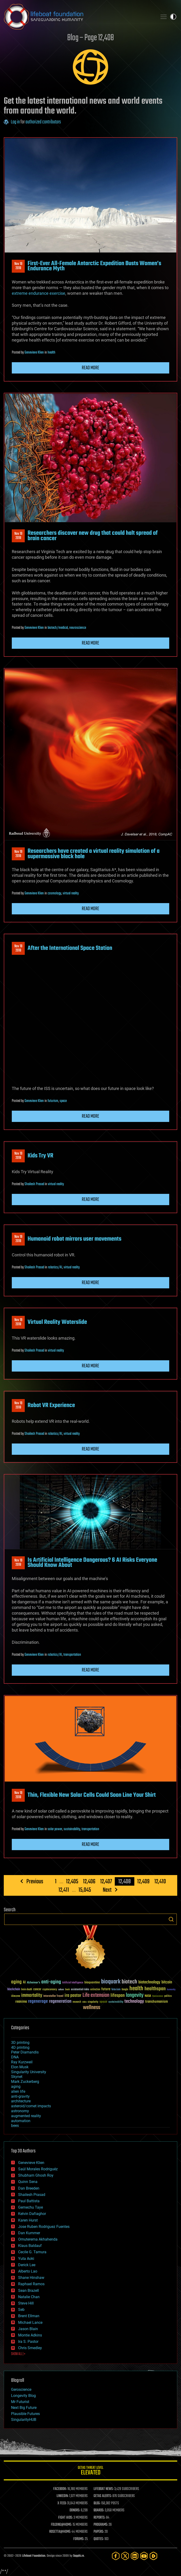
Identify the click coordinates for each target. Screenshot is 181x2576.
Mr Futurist (20, 2401)
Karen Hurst (28, 2220)
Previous (34, 1881)
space (63, 1101)
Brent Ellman (28, 2316)
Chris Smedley (30, 2348)
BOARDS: (99, 2510)
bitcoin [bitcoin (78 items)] (166, 1982)
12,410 (160, 1881)
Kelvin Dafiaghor (32, 2213)
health (51, 353)
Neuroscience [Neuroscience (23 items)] (157, 1996)
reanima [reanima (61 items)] (21, 2001)
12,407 (106, 1881)
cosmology (54, 893)
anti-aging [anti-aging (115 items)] (51, 1982)
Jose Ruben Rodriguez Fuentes (44, 2226)
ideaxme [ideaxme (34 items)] (15, 1996)
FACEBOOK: (60, 2489)
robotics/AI (55, 1267)
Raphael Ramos (31, 2284)
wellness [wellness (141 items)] (91, 2008)
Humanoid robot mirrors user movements (74, 1239)
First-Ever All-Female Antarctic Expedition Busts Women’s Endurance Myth (94, 266)
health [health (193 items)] (136, 1988)
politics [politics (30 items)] (168, 1996)
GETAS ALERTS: (103, 2496)
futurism (53, 1101)
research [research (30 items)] (77, 2002)
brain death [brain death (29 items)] (26, 1989)
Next (107, 1890)
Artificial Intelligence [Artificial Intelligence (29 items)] (72, 1982)
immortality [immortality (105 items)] (31, 1995)
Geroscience (21, 2389)
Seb (21, 2309)
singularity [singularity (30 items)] (93, 2002)
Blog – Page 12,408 (90, 38)
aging (16, 2086)
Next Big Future (24, 2407)
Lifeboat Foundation (33, 2556)
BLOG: (97, 2503)
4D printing (20, 2047)
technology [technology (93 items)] (134, 2001)
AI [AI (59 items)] (24, 1982)
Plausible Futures (25, 2413)
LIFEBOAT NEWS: (104, 2489)
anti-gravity (20, 2096)
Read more (90, 368)
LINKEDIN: (62, 2496)
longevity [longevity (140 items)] (135, 1995)
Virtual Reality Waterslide (57, 1322)
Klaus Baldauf (30, 2245)
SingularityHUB (23, 2419)
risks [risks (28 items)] (84, 2002)
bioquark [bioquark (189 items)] (110, 1981)
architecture (21, 2101)
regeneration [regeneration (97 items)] (60, 2001)
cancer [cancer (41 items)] (37, 1989)
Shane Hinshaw (31, 2277)
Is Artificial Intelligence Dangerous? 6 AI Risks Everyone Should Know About (92, 1562)
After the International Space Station (70, 948)
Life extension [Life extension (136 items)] (95, 1995)
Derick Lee (26, 2265)
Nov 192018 (18, 266)
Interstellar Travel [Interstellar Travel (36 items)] (53, 1996)
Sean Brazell (28, 2290)
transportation (72, 1655)
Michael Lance (30, 2322)
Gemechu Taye (30, 2207)
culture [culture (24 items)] (61, 1989)
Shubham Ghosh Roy (35, 2175)
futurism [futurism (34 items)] (115, 1989)
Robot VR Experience (51, 1405)
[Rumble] (153, 2556)
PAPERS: (99, 2532)
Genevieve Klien (34, 353)
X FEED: (62, 2503)
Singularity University (28, 2072)
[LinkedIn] (134, 2556)
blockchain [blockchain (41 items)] (13, 1989)
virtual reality (71, 893)
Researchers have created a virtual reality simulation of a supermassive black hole (94, 853)
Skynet (16, 2076)
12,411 (63, 1890)
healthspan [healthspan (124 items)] (155, 1989)
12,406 (89, 1881)
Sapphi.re (78, 2556)
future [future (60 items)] (105, 1989)
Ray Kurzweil (22, 2062)
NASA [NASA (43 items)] (148, 1996)
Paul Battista (29, 2201)
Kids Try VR (40, 1155)
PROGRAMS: (101, 2525)
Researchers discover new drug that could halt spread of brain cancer (93, 535)
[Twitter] (125, 2556)
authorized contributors (43, 122)
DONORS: (75, 2510)
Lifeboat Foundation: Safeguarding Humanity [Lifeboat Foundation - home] (79, 17)
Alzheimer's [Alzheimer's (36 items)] (33, 1983)
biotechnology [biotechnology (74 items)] (149, 1982)
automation (20, 2121)
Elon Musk (20, 2067)
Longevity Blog (23, 2395)
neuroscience (77, 628)
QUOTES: (99, 2539)
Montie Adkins (30, 2335)
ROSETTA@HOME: (60, 2532)
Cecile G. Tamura (32, 2252)
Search (171, 1919)
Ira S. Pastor (28, 2341)
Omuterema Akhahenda (38, 2239)
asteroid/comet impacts (31, 2106)
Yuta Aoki (26, 2258)
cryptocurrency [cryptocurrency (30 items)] (49, 1989)
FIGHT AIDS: (65, 2518)
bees (15, 2125)
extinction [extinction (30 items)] (95, 1989)
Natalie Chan (29, 2297)
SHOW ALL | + (18, 2354)
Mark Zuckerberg (25, 2081)
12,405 (72, 1881)
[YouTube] (144, 2556)
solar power (55, 1829)
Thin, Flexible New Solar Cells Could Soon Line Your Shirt (92, 1795)
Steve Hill (26, 2303)
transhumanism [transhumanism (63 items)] (156, 2001)
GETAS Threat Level (90, 2471)
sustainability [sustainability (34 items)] (115, 2002)
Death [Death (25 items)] (67, 1989)
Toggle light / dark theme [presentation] (173, 17)
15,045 (84, 1890)
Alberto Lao (27, 2271)
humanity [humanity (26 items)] (171, 1989)
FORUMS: (78, 2539)
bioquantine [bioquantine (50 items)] (92, 1982)
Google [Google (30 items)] (125, 1989)
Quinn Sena (27, 2181)
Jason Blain (28, 2329)
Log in (15, 122)
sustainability (72, 1829)
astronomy (20, 2111)
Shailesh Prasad (34, 1184)
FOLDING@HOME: (61, 2525)
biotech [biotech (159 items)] (129, 1982)
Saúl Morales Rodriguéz (38, 2169)
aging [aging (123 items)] (16, 1982)
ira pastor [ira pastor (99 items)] (73, 1995)
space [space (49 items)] (103, 2002)
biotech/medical (58, 628)
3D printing (20, 2042)
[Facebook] (115, 2556)
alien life (18, 2091)
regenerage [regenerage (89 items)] (38, 2001)
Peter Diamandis (25, 2052)
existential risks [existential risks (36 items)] (80, 1989)
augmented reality (26, 2116)
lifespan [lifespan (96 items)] (118, 1995)
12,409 (143, 1881)
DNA (15, 2057)
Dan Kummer (29, 2233)
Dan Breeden (28, 2188)
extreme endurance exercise (38, 293)
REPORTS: (99, 2518)
